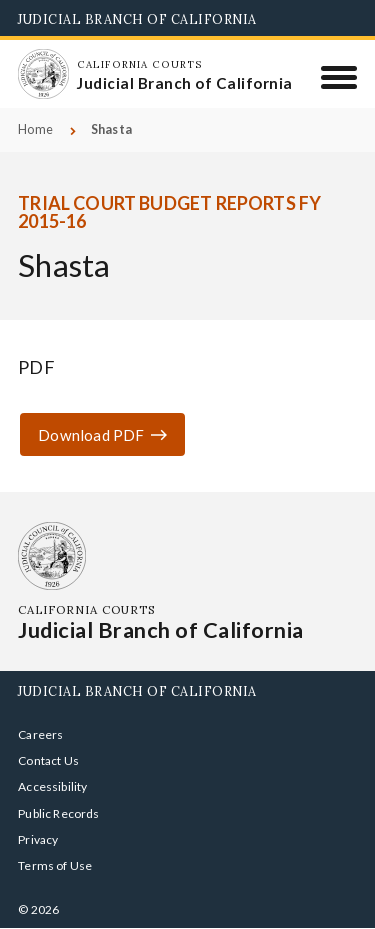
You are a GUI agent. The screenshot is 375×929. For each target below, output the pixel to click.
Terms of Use (55, 865)
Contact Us (48, 760)
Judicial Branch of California (137, 19)
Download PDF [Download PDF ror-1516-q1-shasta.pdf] (91, 435)
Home (35, 129)
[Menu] (339, 77)
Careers (40, 734)
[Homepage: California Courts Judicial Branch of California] (43, 74)
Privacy (38, 839)
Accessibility (52, 786)
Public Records (59, 813)
